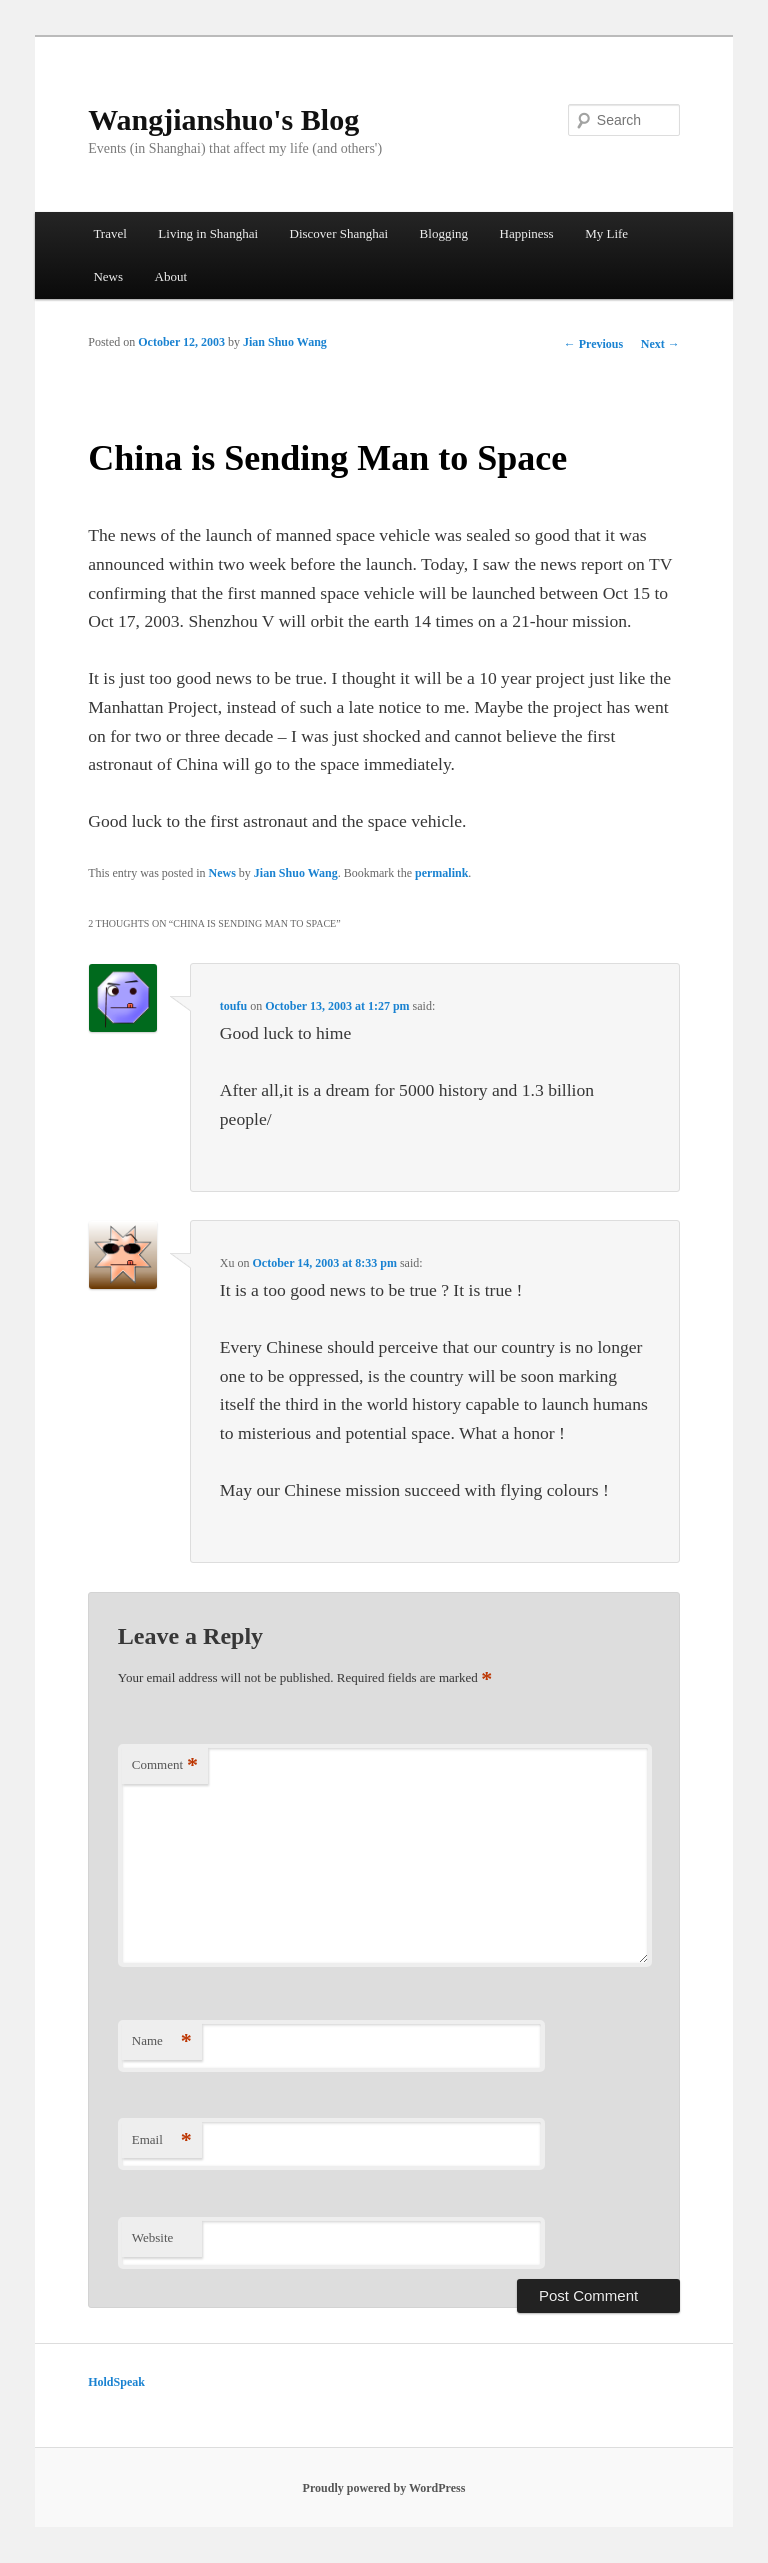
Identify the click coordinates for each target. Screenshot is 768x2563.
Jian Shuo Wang (285, 342)
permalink (441, 873)
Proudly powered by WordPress (384, 2488)
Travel (109, 233)
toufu (233, 1006)
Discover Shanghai (339, 233)
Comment (165, 1765)
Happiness (527, 233)
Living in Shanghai (208, 233)
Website (153, 2237)
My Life (606, 233)
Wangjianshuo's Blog (223, 119)
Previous (593, 344)
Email (162, 2140)
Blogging (444, 233)
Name (162, 2041)
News (108, 276)
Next (660, 344)
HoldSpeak (116, 2382)
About (171, 276)
